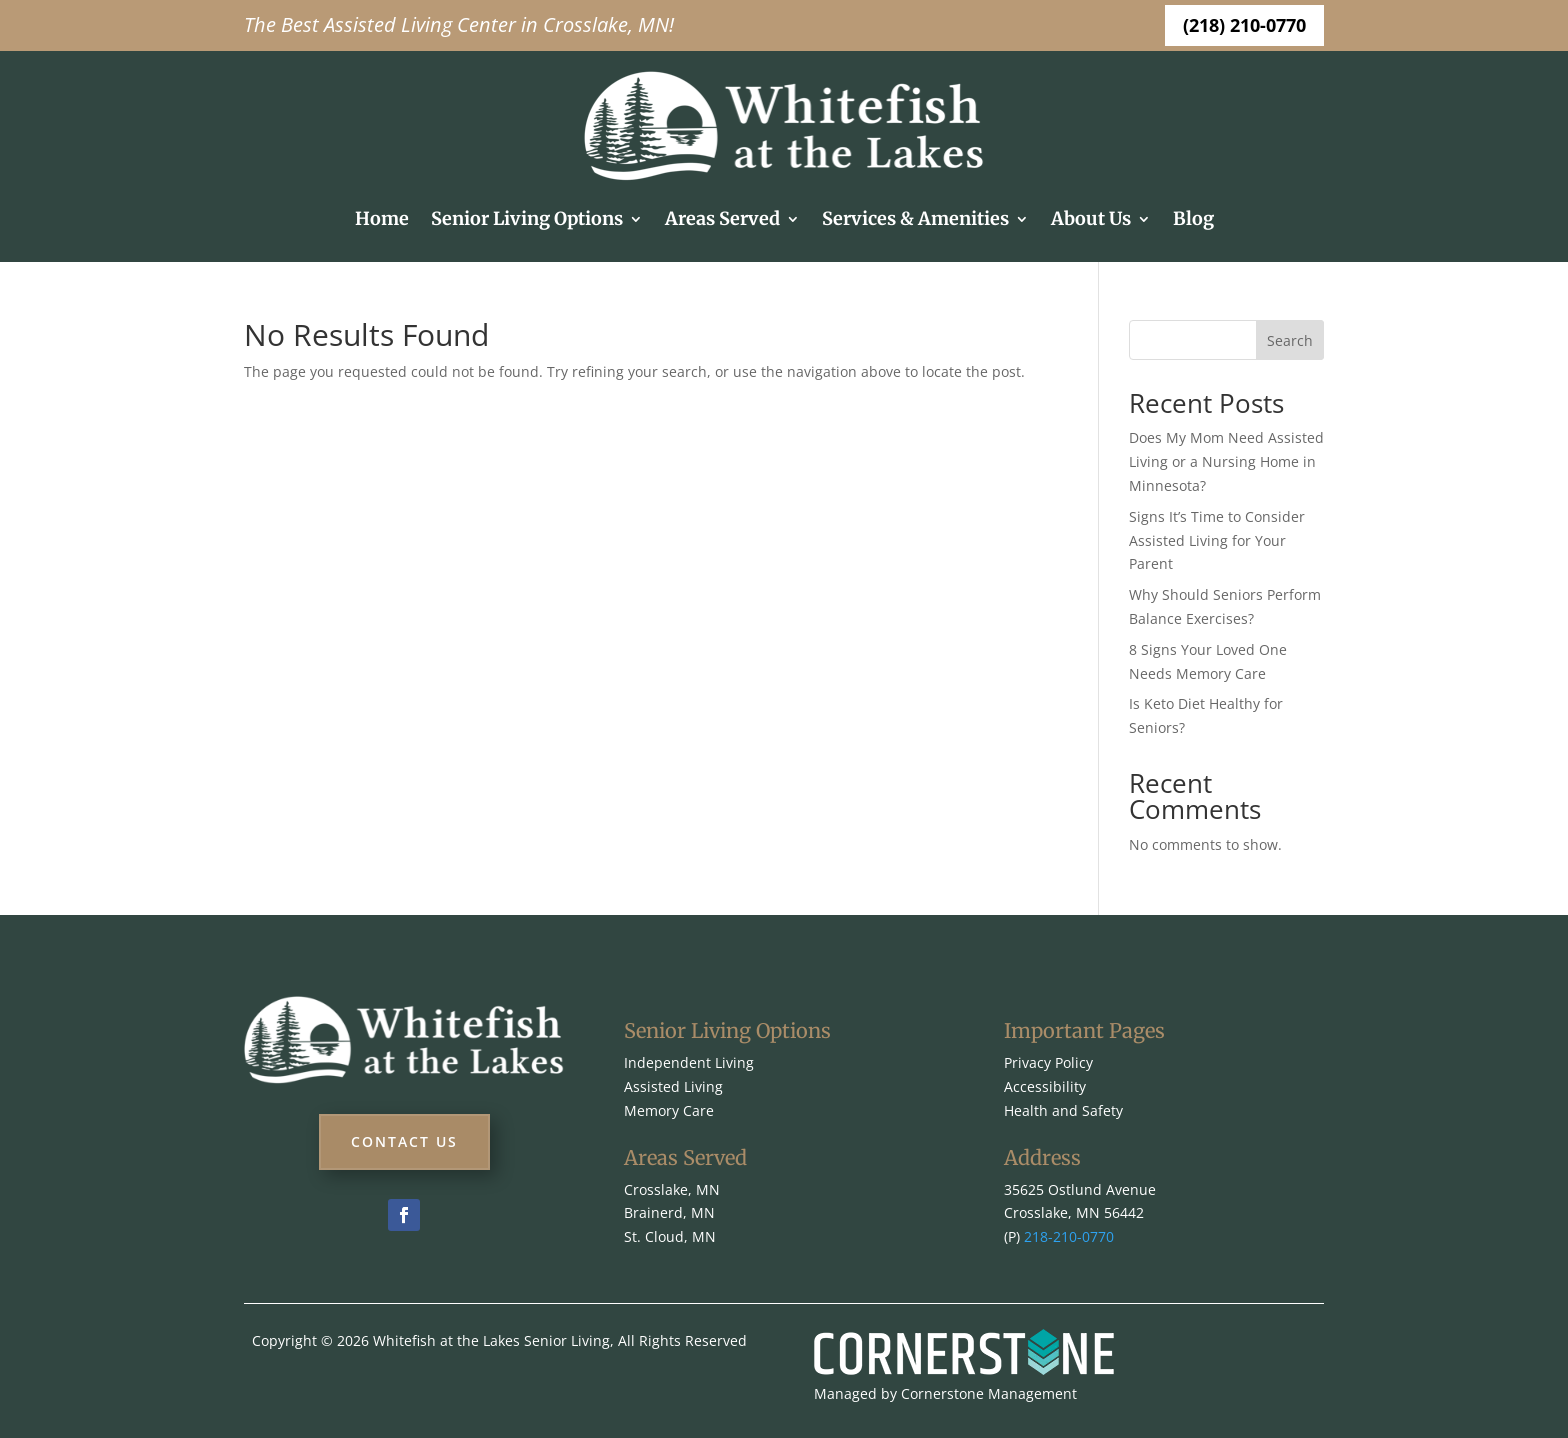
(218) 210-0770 (1244, 25)
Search (1290, 340)
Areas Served (722, 218)
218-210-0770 (1069, 1236)
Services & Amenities (915, 218)
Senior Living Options (527, 218)
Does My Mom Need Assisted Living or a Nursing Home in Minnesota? (1226, 461)
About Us (1091, 218)
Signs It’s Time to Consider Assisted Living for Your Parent (1217, 540)
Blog (1193, 218)
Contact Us (404, 1141)
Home (382, 218)
